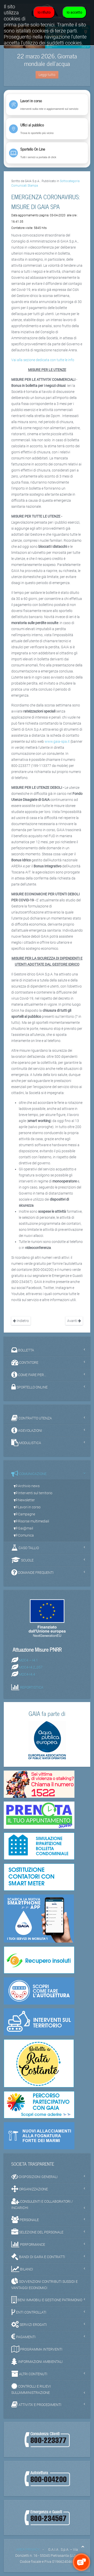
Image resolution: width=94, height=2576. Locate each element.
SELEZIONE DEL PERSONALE (37, 2231)
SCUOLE (22, 1560)
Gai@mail (23, 1528)
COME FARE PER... (28, 1374)
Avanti (74, 1321)
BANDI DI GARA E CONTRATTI (38, 2256)
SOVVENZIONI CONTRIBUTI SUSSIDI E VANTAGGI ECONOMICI (44, 2284)
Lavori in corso (27, 1507)
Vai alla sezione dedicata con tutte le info (42, 360)
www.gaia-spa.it (57, 741)
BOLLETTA (22, 1349)
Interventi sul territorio (33, 1493)
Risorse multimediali (31, 1521)
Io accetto (74, 12)
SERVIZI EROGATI (29, 2324)
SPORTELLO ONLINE (29, 1387)
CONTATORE (24, 1362)
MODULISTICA (26, 1442)
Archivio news (27, 1486)
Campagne (24, 1514)
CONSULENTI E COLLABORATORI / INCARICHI (42, 2204)
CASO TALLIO (25, 1547)
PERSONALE (25, 2219)
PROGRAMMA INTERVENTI (36, 2349)
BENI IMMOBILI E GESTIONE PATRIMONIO (46, 2299)
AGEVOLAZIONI (26, 1430)
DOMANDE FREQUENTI (32, 1572)
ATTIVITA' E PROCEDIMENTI (36, 2404)
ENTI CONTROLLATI (28, 2312)
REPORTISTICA (31, 1687)
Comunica (24, 1535)
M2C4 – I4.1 (28, 1660)
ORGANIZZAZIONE (29, 2188)
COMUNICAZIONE (29, 1473)
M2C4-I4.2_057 (31, 1667)
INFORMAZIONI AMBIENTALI (37, 2361)
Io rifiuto (44, 12)
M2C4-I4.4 (27, 1674)
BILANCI (22, 2269)
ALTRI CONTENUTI (29, 2373)
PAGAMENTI (23, 2336)
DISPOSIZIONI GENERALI (34, 2176)
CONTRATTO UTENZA (31, 1417)
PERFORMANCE (28, 2244)
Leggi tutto (47, 75)
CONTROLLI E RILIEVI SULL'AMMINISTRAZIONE (31, 2389)
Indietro (21, 1321)
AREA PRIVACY (28, 2550)
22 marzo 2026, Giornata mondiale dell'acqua (47, 59)
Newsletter (24, 1500)
